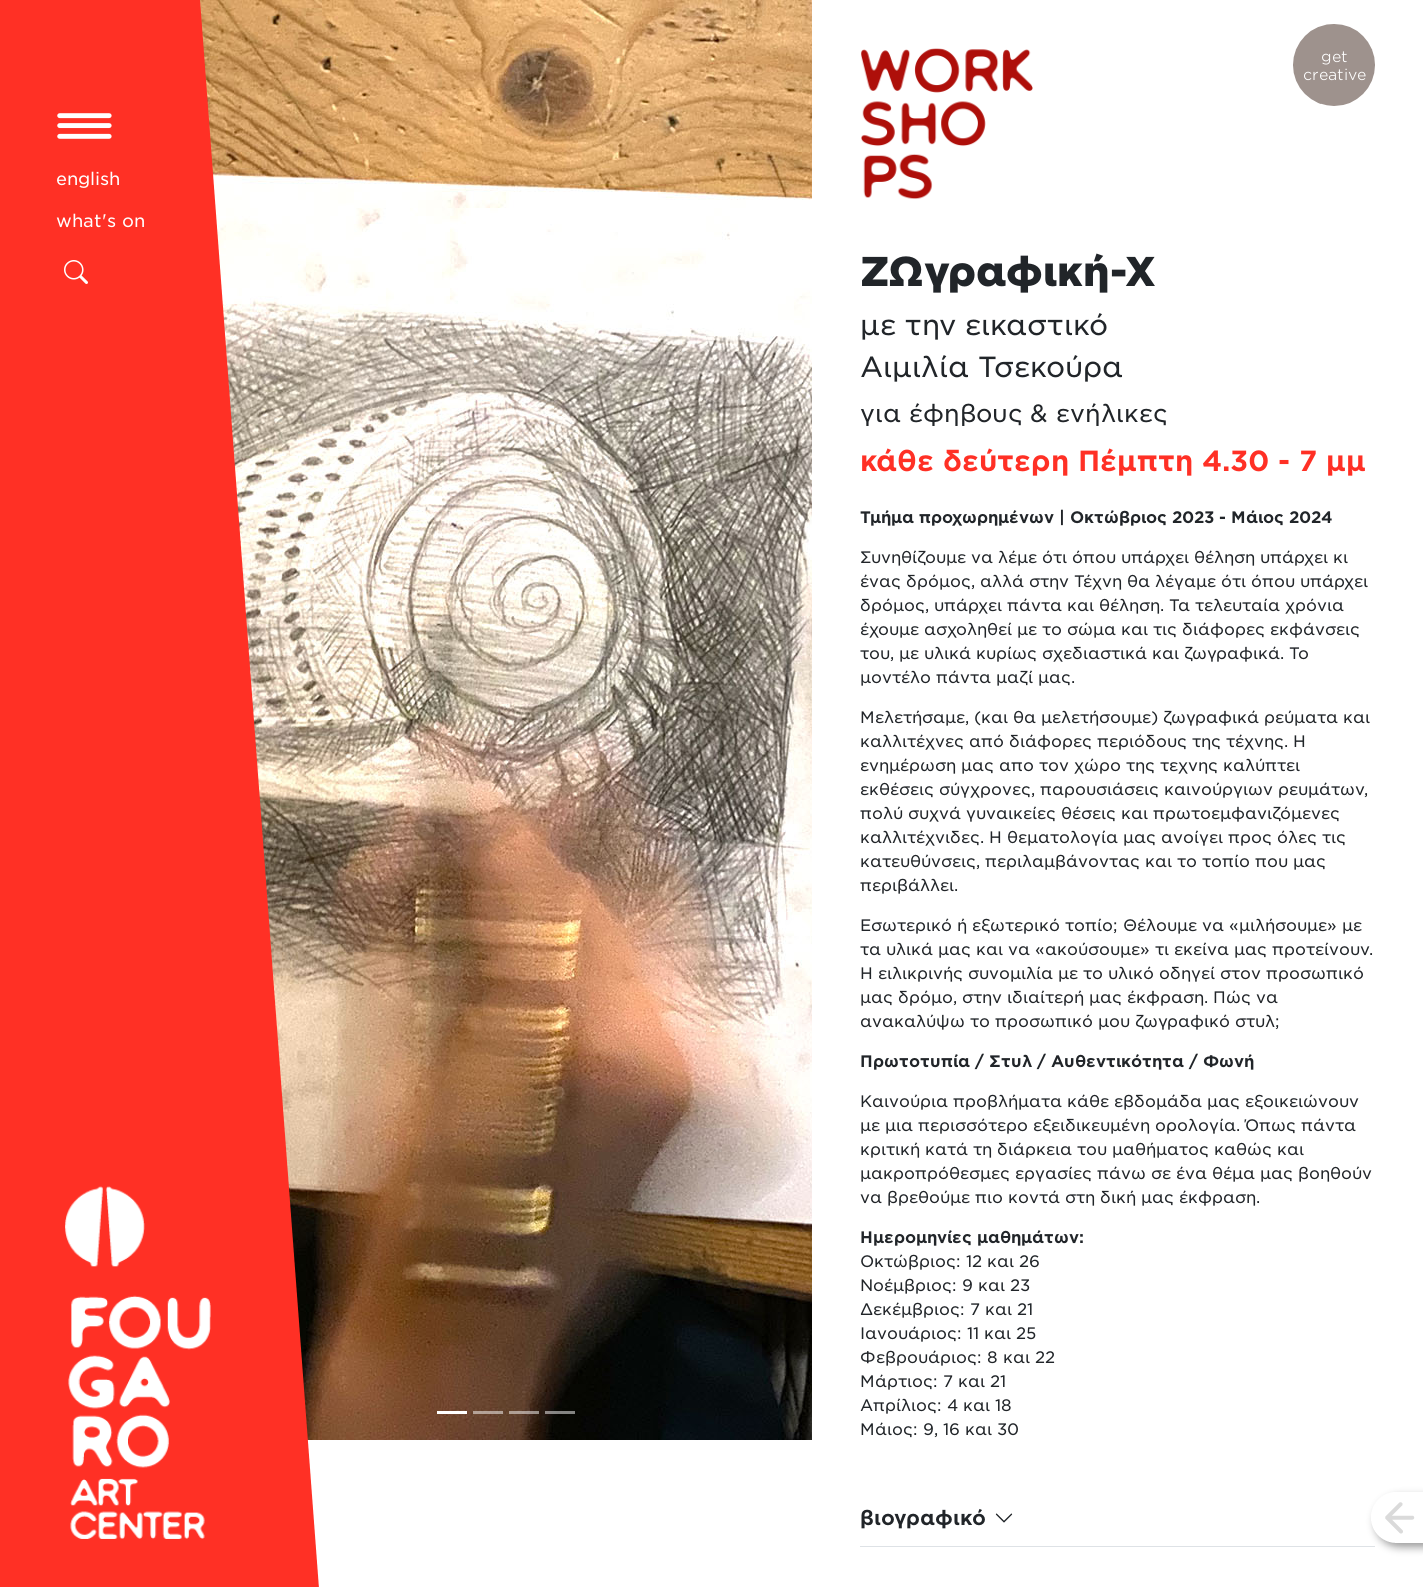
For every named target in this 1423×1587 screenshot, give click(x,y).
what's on (100, 220)
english (88, 178)
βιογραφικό (923, 1518)
